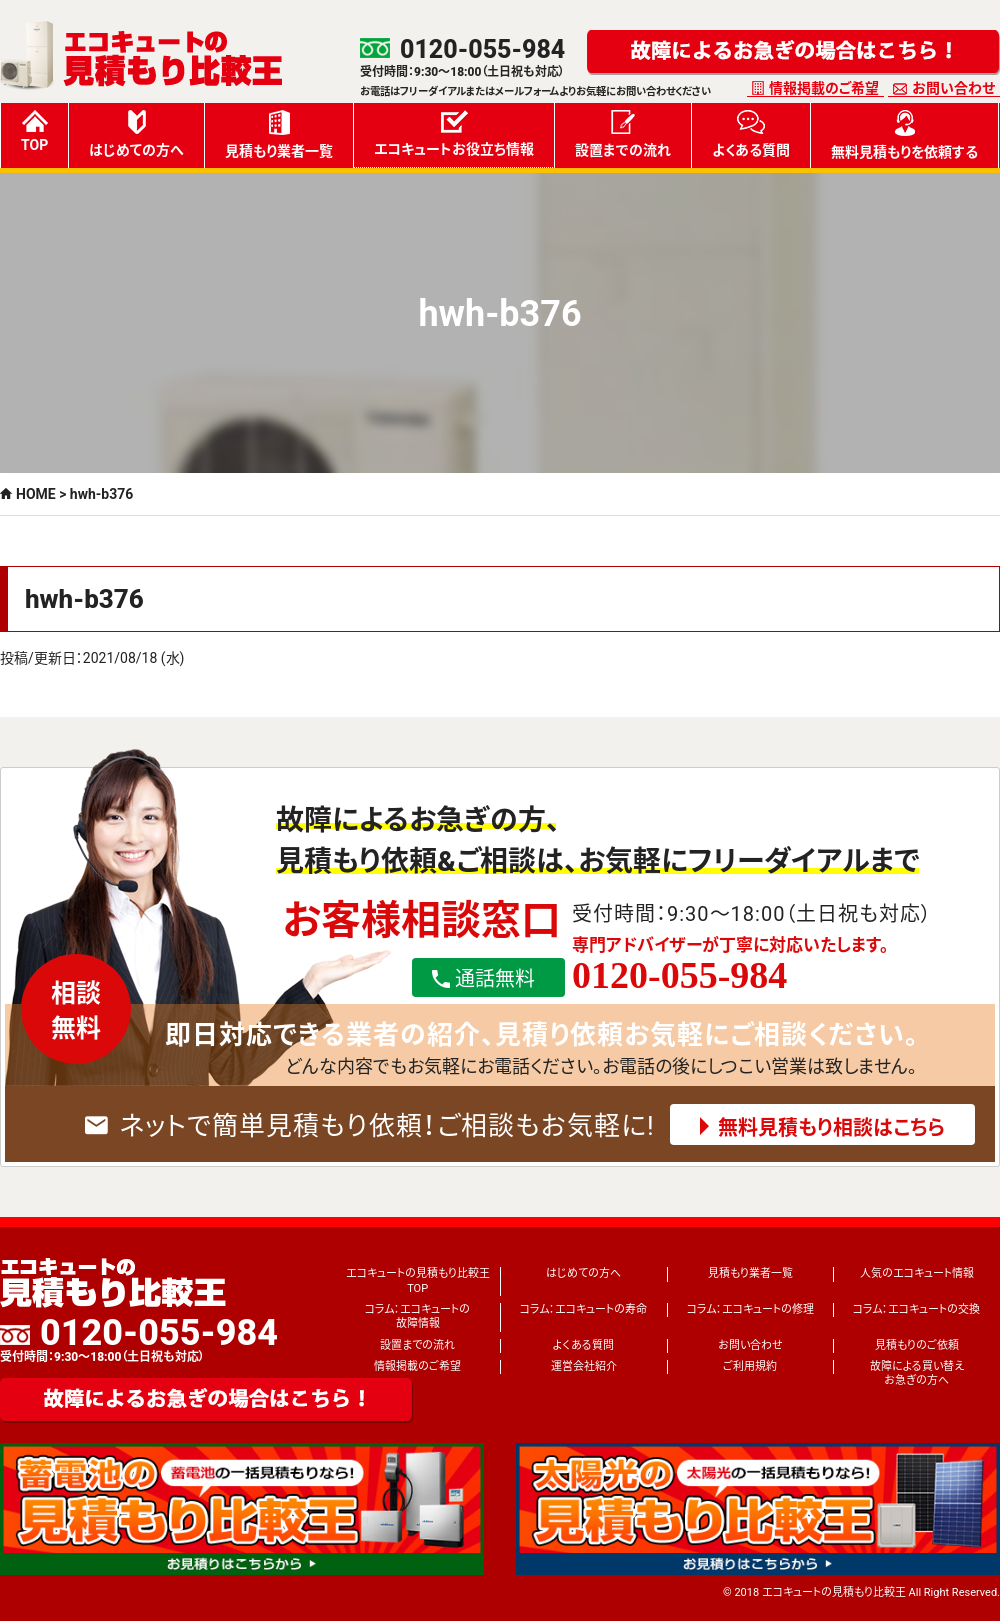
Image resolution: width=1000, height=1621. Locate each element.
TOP (34, 131)
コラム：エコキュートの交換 (916, 1309)
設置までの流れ (623, 134)
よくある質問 (751, 134)
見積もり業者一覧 (279, 134)
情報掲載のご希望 (824, 88)
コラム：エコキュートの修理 (750, 1309)
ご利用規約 (750, 1366)
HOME (36, 494)
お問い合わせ (953, 88)
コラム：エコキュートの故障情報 (417, 1316)
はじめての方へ (136, 134)
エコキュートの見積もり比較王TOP (418, 1280)
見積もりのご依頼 (917, 1345)
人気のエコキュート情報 (917, 1273)
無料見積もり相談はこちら (831, 1128)
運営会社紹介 (584, 1366)
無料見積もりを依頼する (904, 135)
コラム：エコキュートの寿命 (583, 1309)
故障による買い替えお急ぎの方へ (917, 1373)
